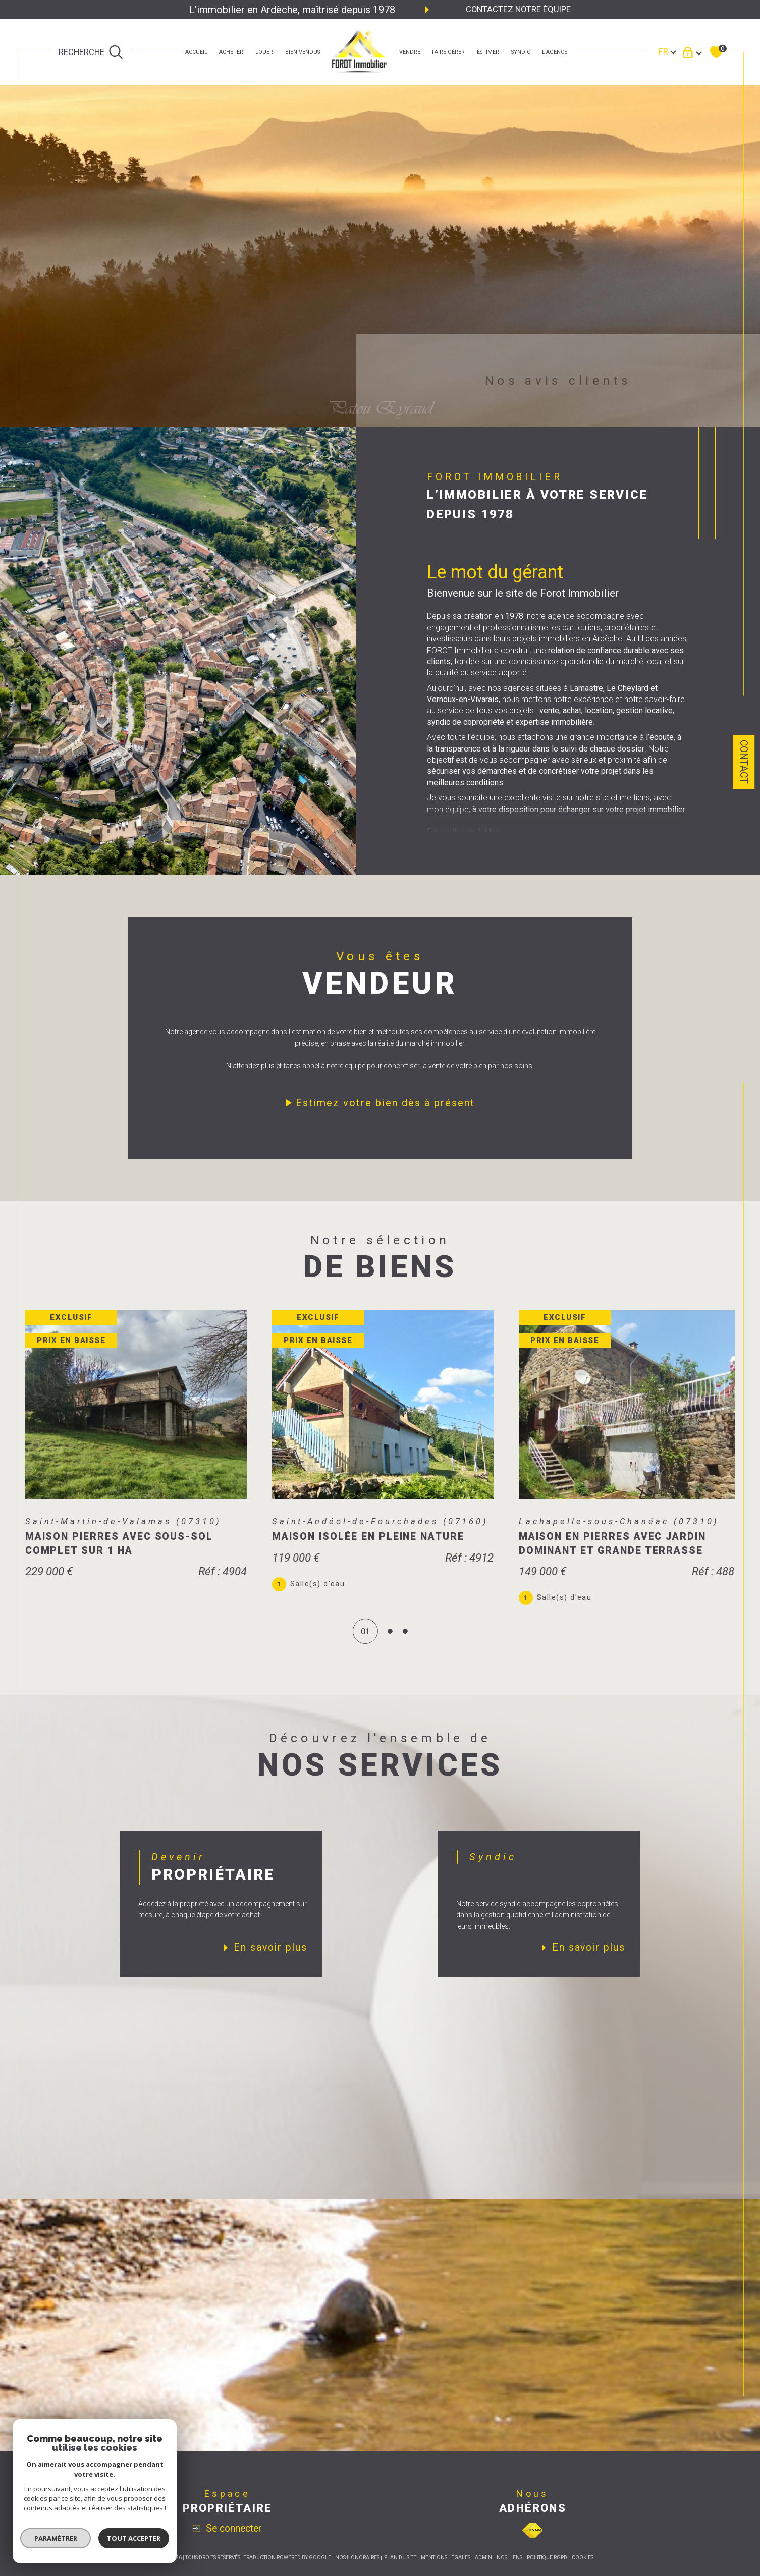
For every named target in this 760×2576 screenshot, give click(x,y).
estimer (488, 52)
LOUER (264, 52)
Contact (743, 762)
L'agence (554, 52)
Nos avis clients (558, 380)
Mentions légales (445, 2570)
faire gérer (448, 52)
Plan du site (400, 2570)
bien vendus (302, 52)
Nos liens (509, 2570)
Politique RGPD (547, 2570)
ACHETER (231, 52)
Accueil (196, 52)
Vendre (409, 52)
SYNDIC (520, 52)
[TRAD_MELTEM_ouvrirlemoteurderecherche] (91, 52)
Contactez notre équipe (518, 9)
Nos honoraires (357, 2570)
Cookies (582, 2570)
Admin (483, 2570)
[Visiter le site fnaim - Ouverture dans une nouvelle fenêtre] (532, 2543)
